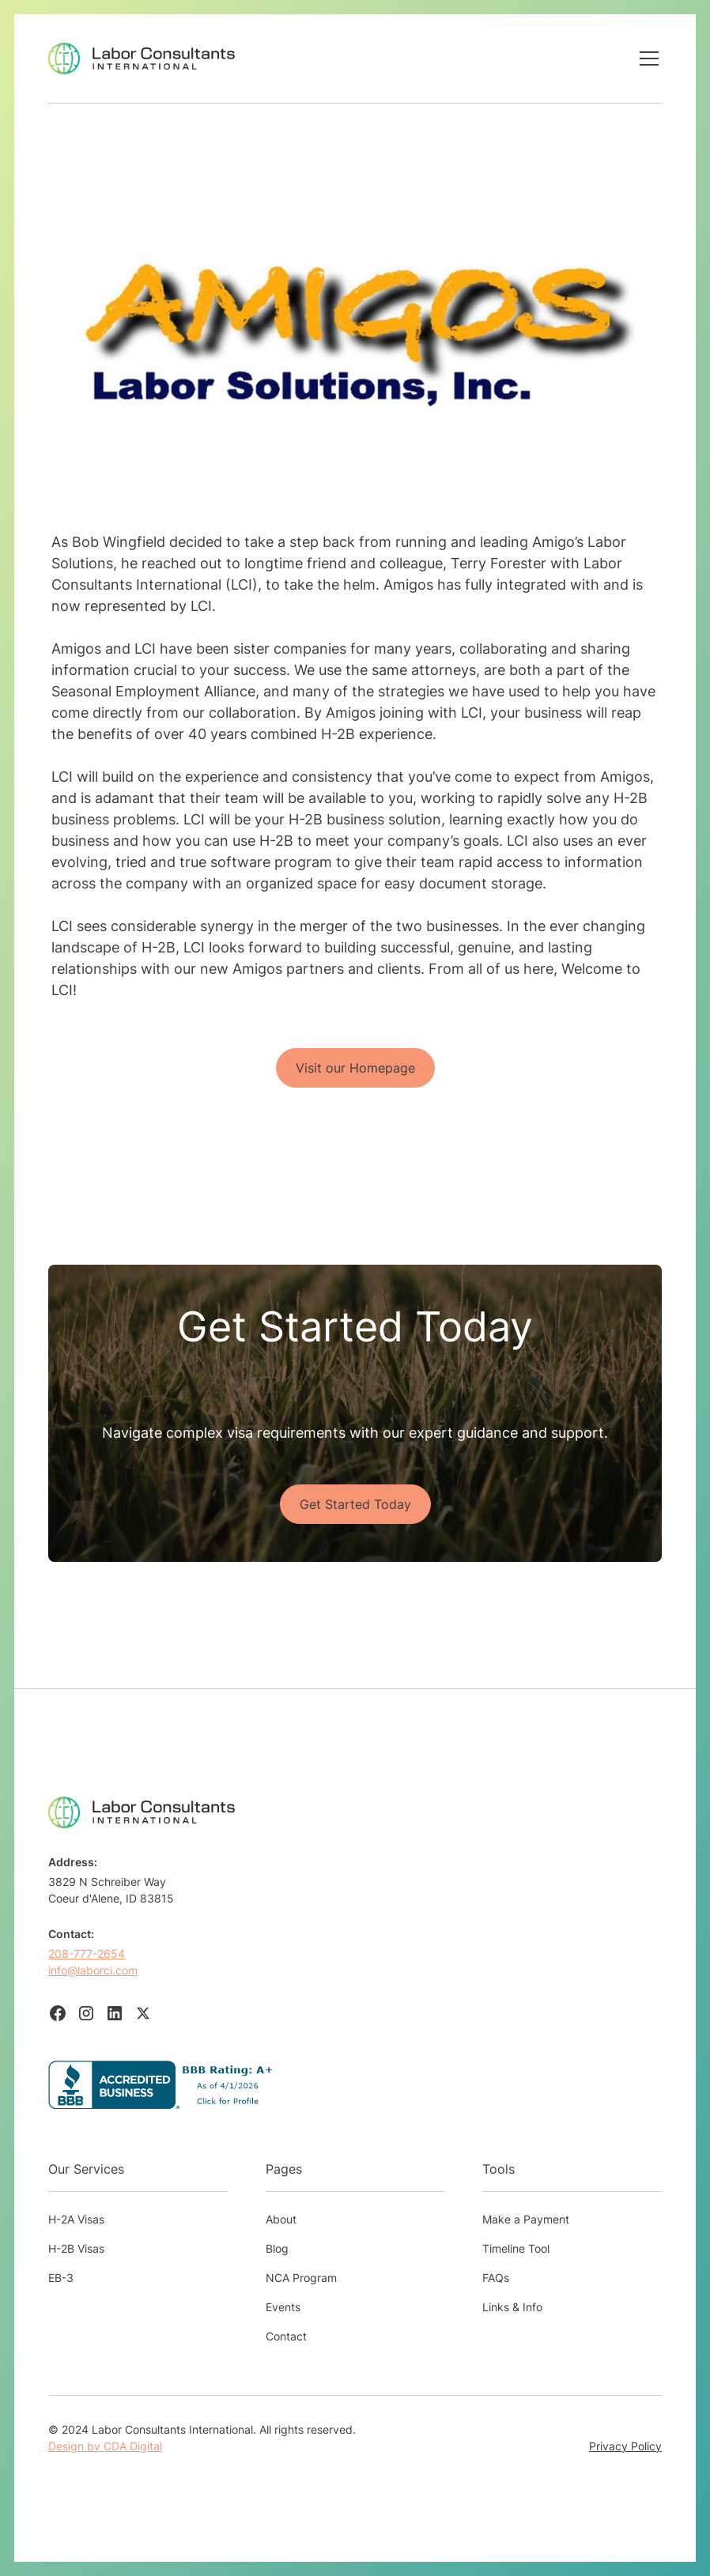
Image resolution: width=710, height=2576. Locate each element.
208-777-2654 (86, 1953)
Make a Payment (525, 2219)
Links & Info (512, 2307)
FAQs (495, 2277)
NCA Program (301, 2277)
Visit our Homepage (355, 1068)
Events (283, 2307)
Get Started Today (355, 1504)
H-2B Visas (76, 2248)
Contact (286, 2336)
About (281, 2219)
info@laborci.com (93, 1970)
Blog (277, 2248)
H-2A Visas (76, 2219)
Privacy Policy (625, 2446)
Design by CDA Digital (105, 2446)
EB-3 (61, 2277)
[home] (141, 58)
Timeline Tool (515, 2248)
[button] (646, 58)
